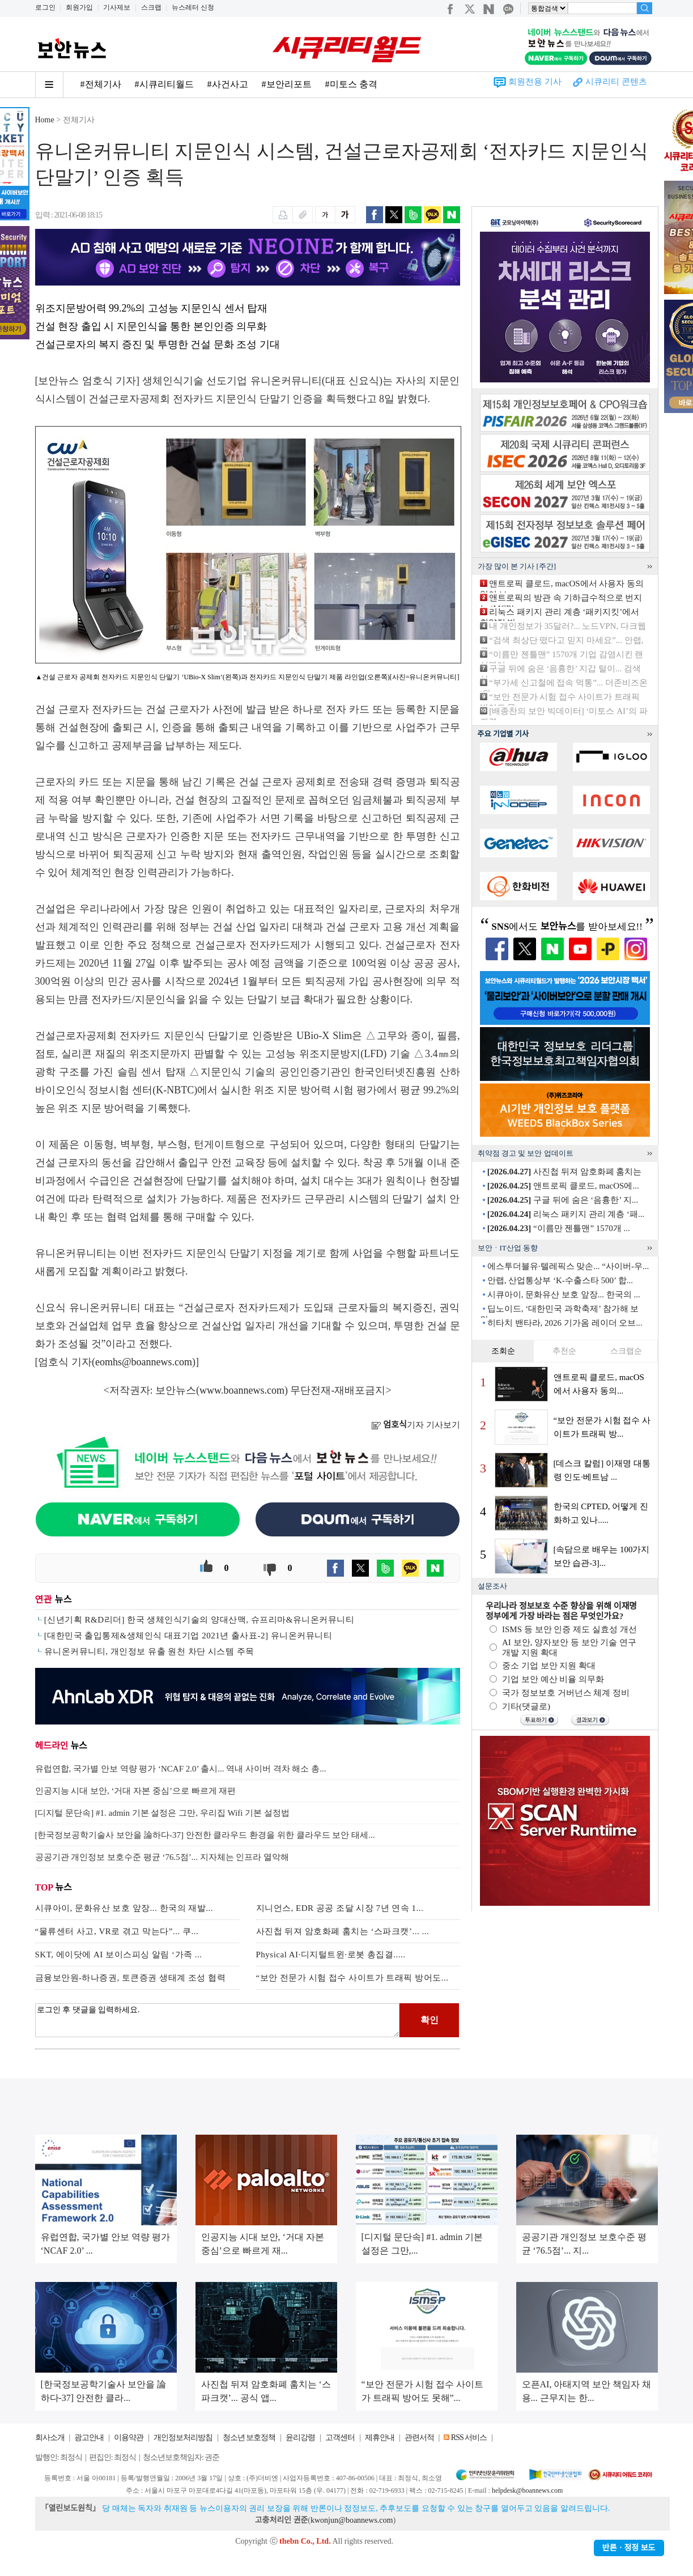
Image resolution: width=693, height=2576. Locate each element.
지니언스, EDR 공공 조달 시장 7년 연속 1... (340, 1908)
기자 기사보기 (415, 1424)
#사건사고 (227, 84)
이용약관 (128, 2437)
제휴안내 (379, 2437)
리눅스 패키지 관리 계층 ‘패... (566, 1214)
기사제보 (116, 7)
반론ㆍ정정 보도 (629, 2548)
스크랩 (151, 7)
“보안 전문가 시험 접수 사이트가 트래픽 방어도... (352, 1977)
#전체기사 (100, 84)
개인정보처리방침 (183, 2437)
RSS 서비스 (469, 2437)
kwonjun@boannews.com (352, 2520)
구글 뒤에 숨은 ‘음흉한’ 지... (562, 1199)
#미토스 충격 (351, 84)
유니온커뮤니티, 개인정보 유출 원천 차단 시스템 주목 (149, 1651)
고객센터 (340, 2437)
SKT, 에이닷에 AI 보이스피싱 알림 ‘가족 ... (118, 1954)
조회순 (503, 1351)
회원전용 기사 (535, 81)
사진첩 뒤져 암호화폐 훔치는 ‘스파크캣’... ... (343, 1931)
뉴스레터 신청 (193, 7)
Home (44, 120)
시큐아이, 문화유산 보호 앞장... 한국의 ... (563, 1294)
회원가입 (79, 7)
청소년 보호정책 (249, 2437)
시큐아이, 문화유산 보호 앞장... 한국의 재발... (124, 1908)
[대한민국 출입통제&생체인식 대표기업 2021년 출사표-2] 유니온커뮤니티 (188, 1635)
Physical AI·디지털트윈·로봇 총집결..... (331, 1954)
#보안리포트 (287, 84)
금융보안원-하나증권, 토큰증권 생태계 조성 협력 (130, 1977)
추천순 (564, 1351)
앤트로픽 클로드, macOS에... (563, 1185)
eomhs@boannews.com (143, 1362)
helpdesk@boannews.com (527, 2490)
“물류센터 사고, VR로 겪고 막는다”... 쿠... (117, 1931)
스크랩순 (626, 1351)
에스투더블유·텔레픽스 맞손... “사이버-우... (568, 1266)
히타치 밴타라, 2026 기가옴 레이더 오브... (565, 1322)
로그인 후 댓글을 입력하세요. (217, 2020)
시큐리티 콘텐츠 (616, 81)
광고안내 (89, 2437)
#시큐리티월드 (164, 84)
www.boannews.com (241, 1390)
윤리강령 (300, 2437)
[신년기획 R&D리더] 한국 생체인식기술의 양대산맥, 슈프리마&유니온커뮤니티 (199, 1619)
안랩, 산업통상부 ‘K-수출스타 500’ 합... (560, 1280)
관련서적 (419, 2437)
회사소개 (50, 2437)
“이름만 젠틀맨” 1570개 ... (558, 1228)
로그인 (45, 7)
